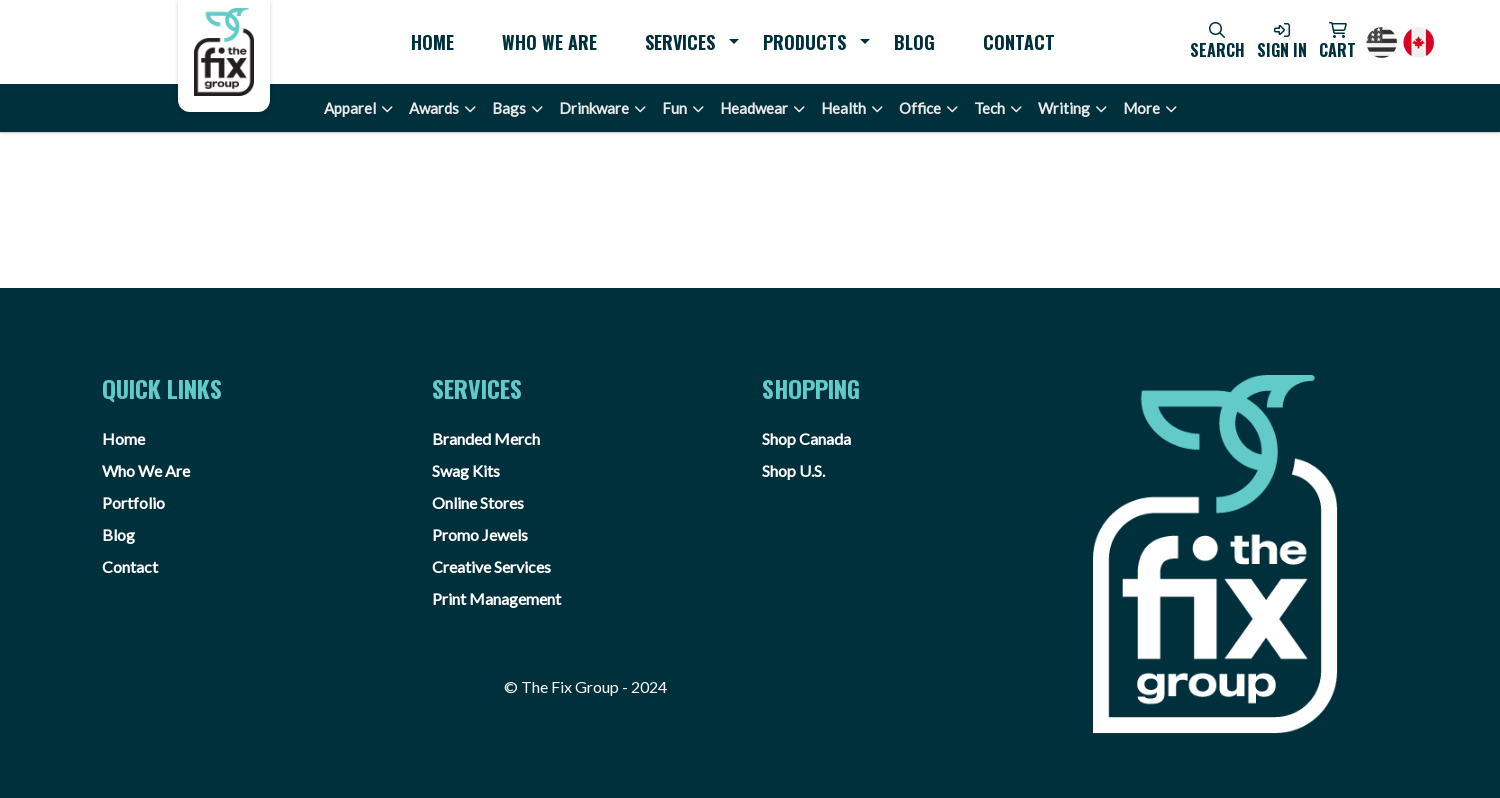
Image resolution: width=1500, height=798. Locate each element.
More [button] (1141, 108)
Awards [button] (434, 108)
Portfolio (133, 502)
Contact (1019, 42)
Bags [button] (509, 108)
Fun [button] (674, 108)
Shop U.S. (793, 470)
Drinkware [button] (594, 108)
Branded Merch (486, 438)
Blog (914, 42)
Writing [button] (1064, 108)
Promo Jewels (480, 534)
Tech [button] (989, 108)
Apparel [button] (350, 108)
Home (432, 42)
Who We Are (549, 42)
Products (804, 42)
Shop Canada (806, 438)
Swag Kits (466, 470)
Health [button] (843, 108)
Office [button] (920, 108)
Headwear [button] (754, 108)
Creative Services (491, 566)
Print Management (496, 598)
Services (680, 42)
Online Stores (478, 502)
